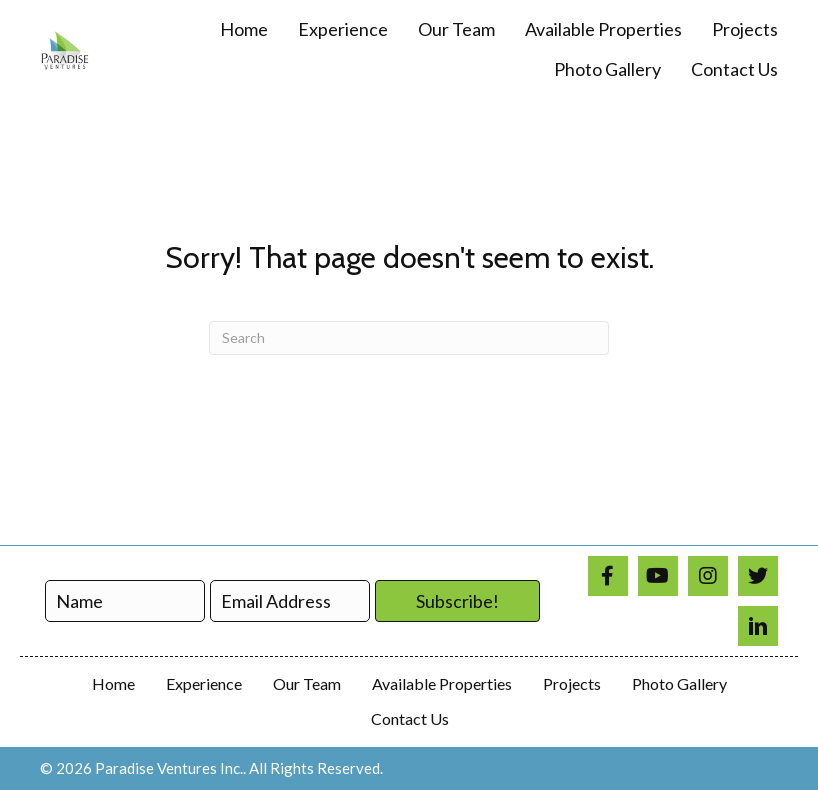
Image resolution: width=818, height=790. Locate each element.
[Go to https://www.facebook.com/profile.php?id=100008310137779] (608, 576)
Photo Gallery (679, 683)
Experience (204, 683)
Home (113, 683)
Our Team (307, 683)
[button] (457, 601)
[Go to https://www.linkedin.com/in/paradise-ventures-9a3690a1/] (758, 626)
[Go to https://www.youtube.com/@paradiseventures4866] (658, 576)
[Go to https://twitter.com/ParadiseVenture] (758, 576)
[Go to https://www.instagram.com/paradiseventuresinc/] (708, 576)
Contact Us (410, 718)
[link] (244, 30)
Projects (572, 683)
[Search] (409, 338)
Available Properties (442, 683)
